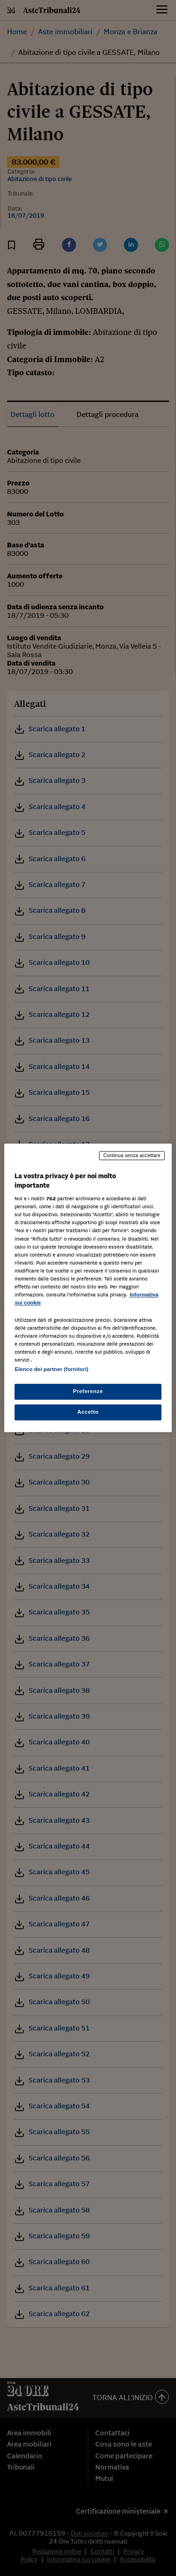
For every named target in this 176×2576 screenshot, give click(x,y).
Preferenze (88, 1391)
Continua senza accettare (132, 1155)
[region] (87, 1288)
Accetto (88, 1412)
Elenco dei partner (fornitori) (51, 1369)
